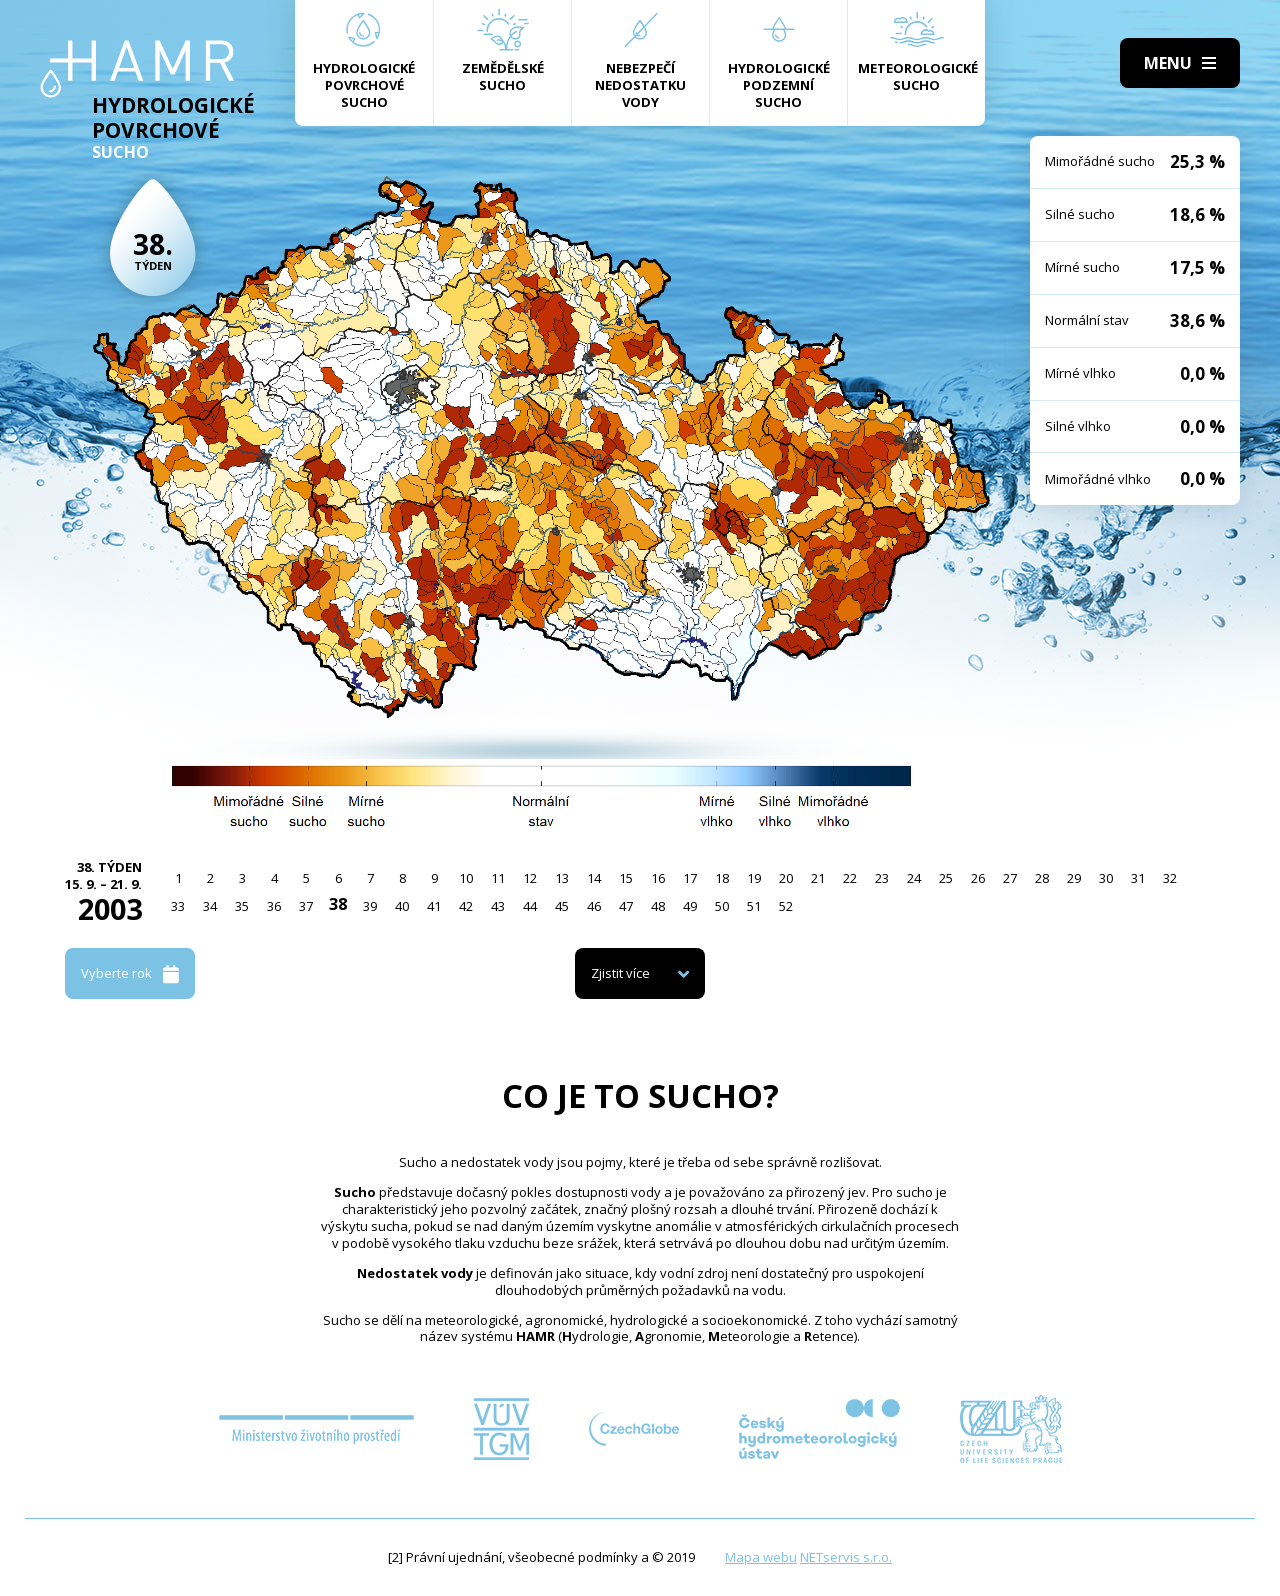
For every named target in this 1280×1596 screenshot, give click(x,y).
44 (530, 906)
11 (498, 878)
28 (1042, 878)
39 (370, 906)
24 (914, 878)
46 (594, 906)
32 (1170, 878)
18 (722, 878)
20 (786, 878)
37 (306, 906)
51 (754, 906)
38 (338, 904)
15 (626, 878)
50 (722, 906)
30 (1106, 878)
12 (530, 878)
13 (562, 878)
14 (594, 878)
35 (242, 906)
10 (466, 878)
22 (850, 878)
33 (178, 906)
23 (882, 878)
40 (402, 906)
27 (1010, 878)
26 (978, 878)
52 (786, 906)
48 (658, 906)
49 (690, 906)
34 (210, 906)
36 (274, 906)
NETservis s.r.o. (846, 1557)
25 (946, 878)
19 (754, 878)
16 (658, 878)
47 (626, 906)
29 (1074, 878)
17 (690, 878)
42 (466, 906)
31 (1138, 878)
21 (818, 878)
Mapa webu (761, 1557)
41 (434, 906)
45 (562, 906)
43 (498, 906)
